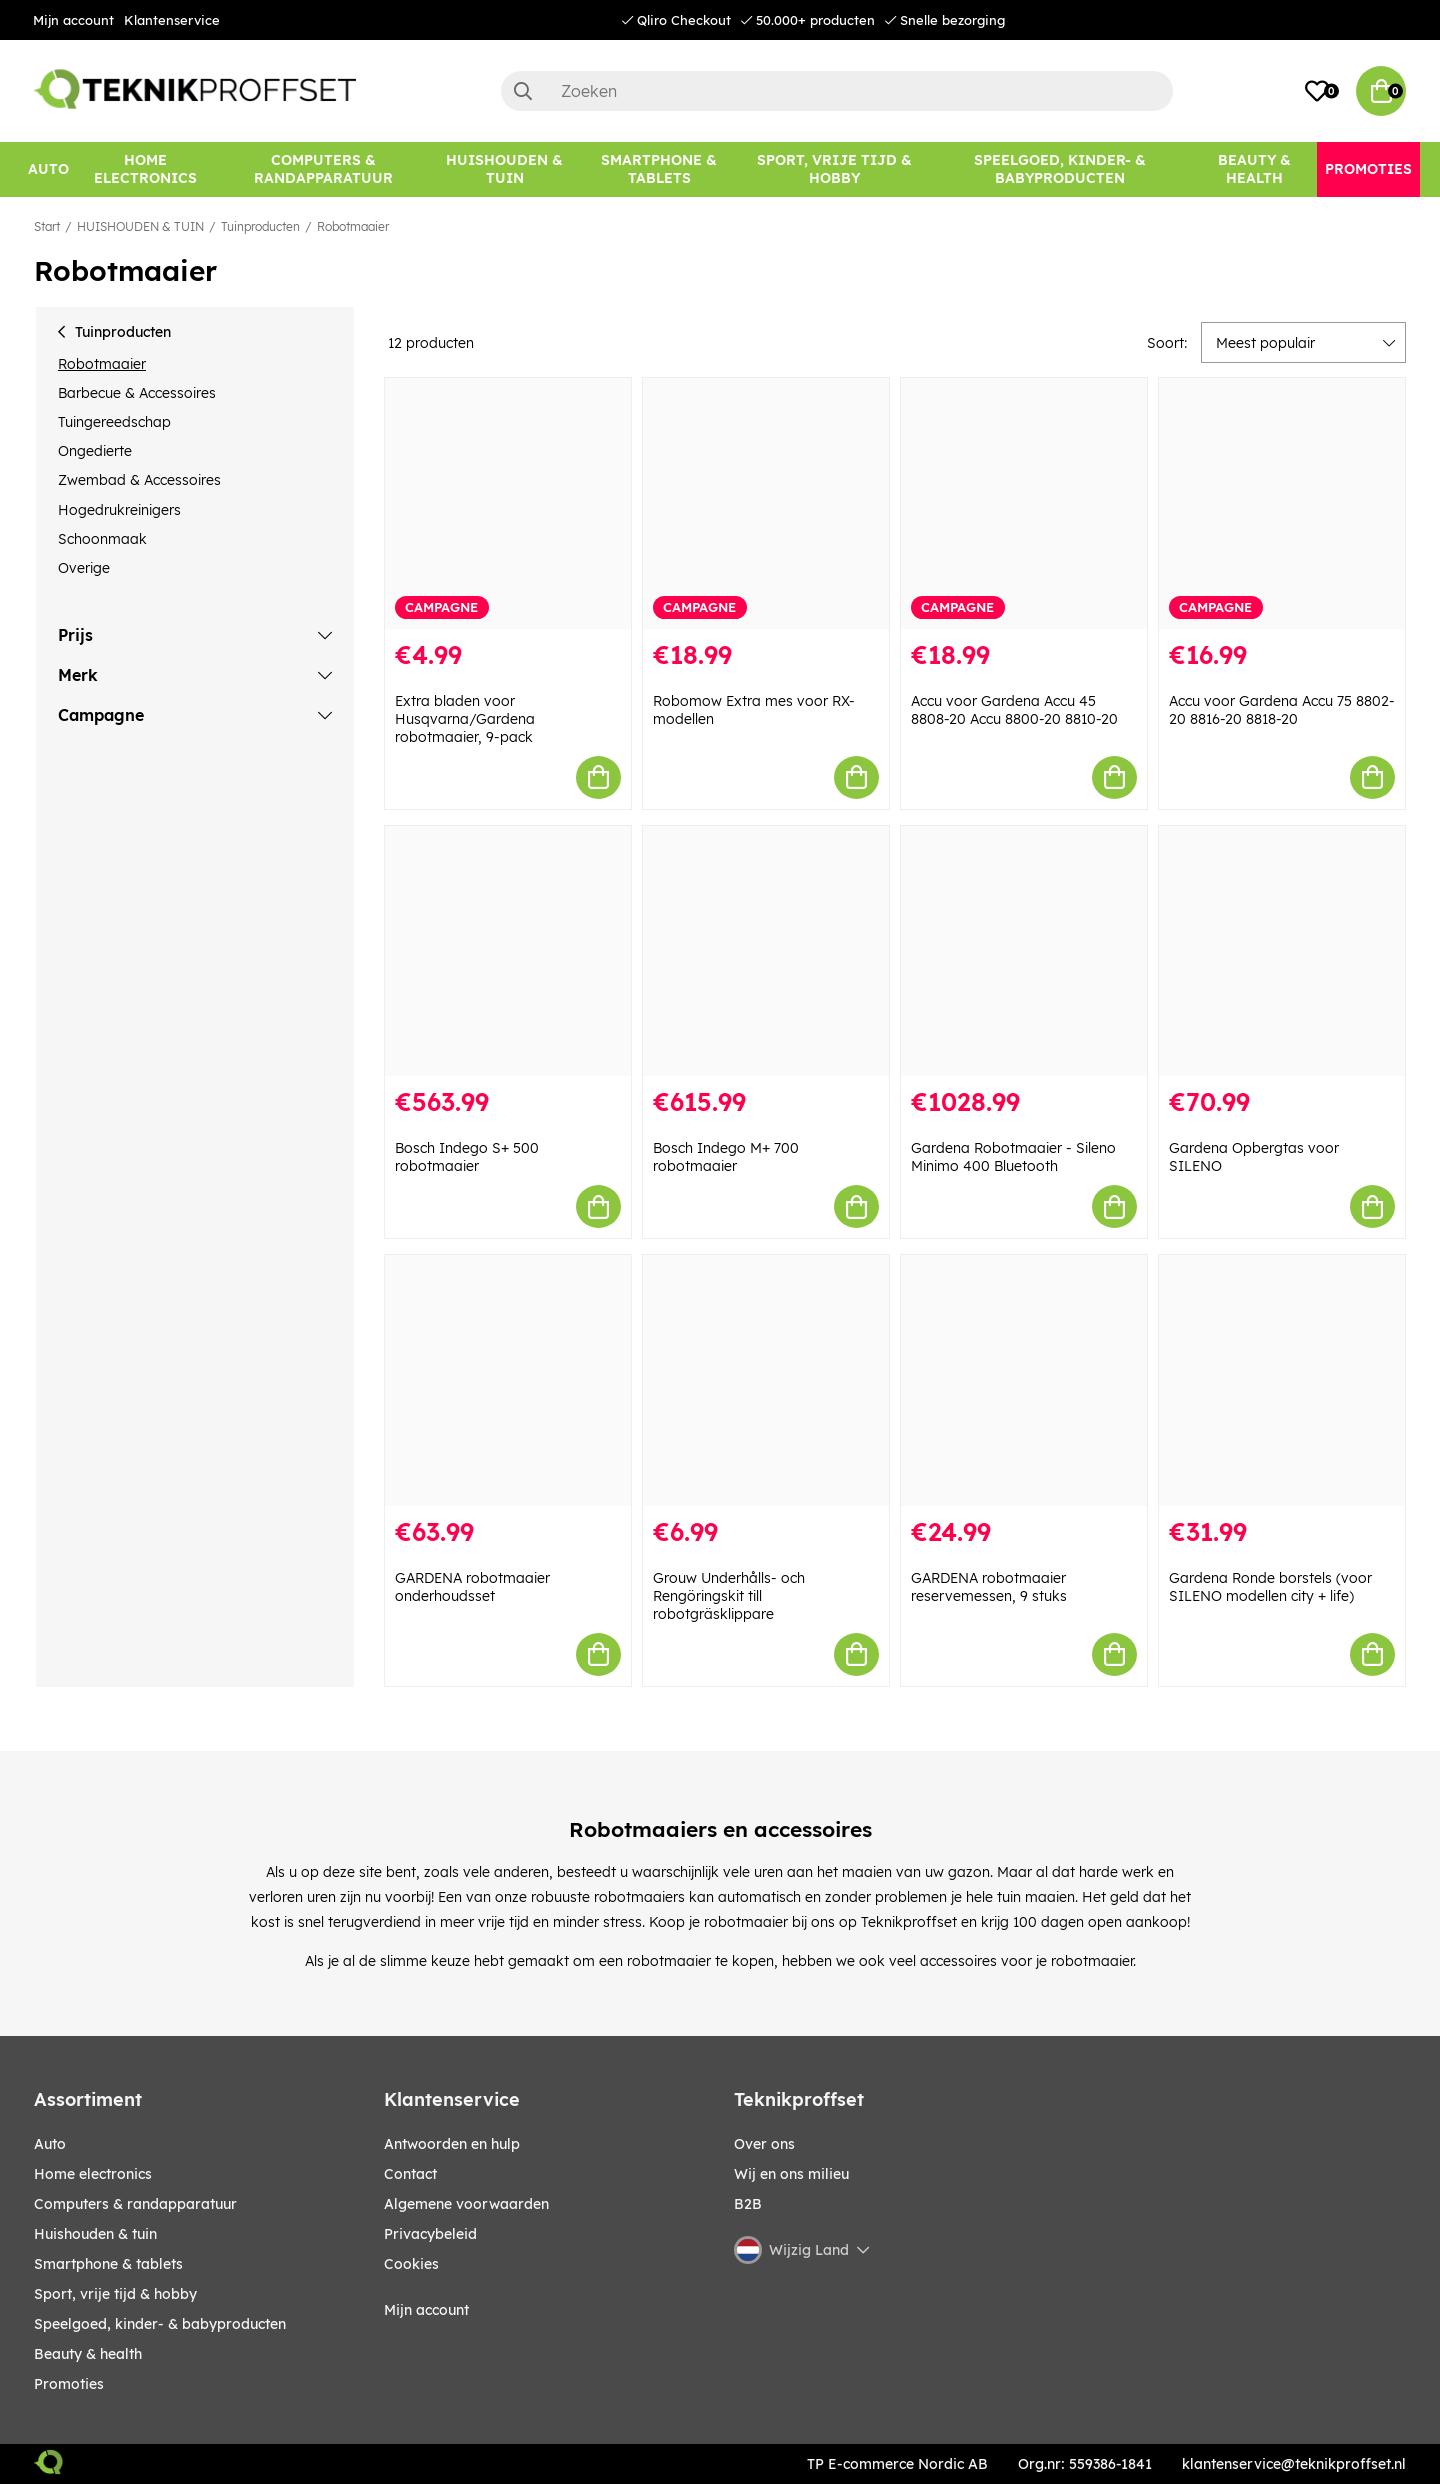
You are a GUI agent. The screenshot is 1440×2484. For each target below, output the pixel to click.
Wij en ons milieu (791, 2174)
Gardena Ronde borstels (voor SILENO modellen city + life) (1270, 1587)
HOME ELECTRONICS (93, 2174)
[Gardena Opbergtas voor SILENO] (1282, 951)
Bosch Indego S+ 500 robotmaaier (467, 1157)
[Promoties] (1368, 169)
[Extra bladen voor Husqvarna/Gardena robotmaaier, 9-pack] (508, 503)
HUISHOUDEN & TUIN (140, 226)
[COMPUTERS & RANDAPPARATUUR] (323, 169)
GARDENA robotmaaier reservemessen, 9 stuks (989, 1587)
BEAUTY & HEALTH (88, 2354)
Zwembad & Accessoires (139, 480)
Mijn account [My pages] (426, 2310)
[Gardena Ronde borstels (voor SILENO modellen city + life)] (1282, 1380)
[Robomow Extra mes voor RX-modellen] (766, 503)
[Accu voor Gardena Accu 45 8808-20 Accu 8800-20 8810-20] (1024, 503)
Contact (410, 2174)
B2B (748, 2204)
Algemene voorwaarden (466, 2204)
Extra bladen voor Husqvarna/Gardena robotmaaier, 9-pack (465, 719)
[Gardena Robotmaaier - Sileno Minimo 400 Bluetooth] (1024, 951)
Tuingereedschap (114, 422)
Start (47, 226)
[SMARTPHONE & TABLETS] (659, 169)
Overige (84, 568)
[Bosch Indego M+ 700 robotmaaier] (766, 951)
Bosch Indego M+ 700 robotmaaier (726, 1157)
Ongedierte (95, 451)
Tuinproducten (260, 226)
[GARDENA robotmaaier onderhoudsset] (508, 1380)
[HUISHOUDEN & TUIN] (504, 169)
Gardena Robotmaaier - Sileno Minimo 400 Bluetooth (1013, 1157)
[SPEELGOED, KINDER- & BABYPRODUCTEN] (1060, 169)
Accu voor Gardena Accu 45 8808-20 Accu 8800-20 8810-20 (1014, 710)
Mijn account (73, 20)
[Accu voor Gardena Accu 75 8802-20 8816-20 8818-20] (1282, 503)
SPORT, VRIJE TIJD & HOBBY (115, 2294)
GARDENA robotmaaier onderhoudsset (472, 1587)
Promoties (69, 2384)
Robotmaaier (353, 226)
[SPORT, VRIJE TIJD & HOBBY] (835, 169)
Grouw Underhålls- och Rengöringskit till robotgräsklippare (729, 1596)
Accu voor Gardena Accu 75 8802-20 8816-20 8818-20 (1282, 710)
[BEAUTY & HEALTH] (1254, 169)
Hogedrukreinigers (119, 510)
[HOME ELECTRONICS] (146, 169)
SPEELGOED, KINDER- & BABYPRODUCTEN (160, 2324)
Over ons (764, 2144)
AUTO (50, 2144)
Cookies (411, 2264)
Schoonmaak (102, 539)
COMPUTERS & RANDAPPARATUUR (135, 2204)
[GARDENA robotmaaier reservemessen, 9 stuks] (1024, 1380)
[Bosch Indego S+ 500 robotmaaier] (508, 951)
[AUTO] (48, 169)
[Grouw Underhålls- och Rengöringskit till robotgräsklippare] (766, 1380)
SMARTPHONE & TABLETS (108, 2264)
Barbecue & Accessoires (137, 393)
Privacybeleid (430, 2234)
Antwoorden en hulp (452, 2144)
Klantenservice (172, 20)
